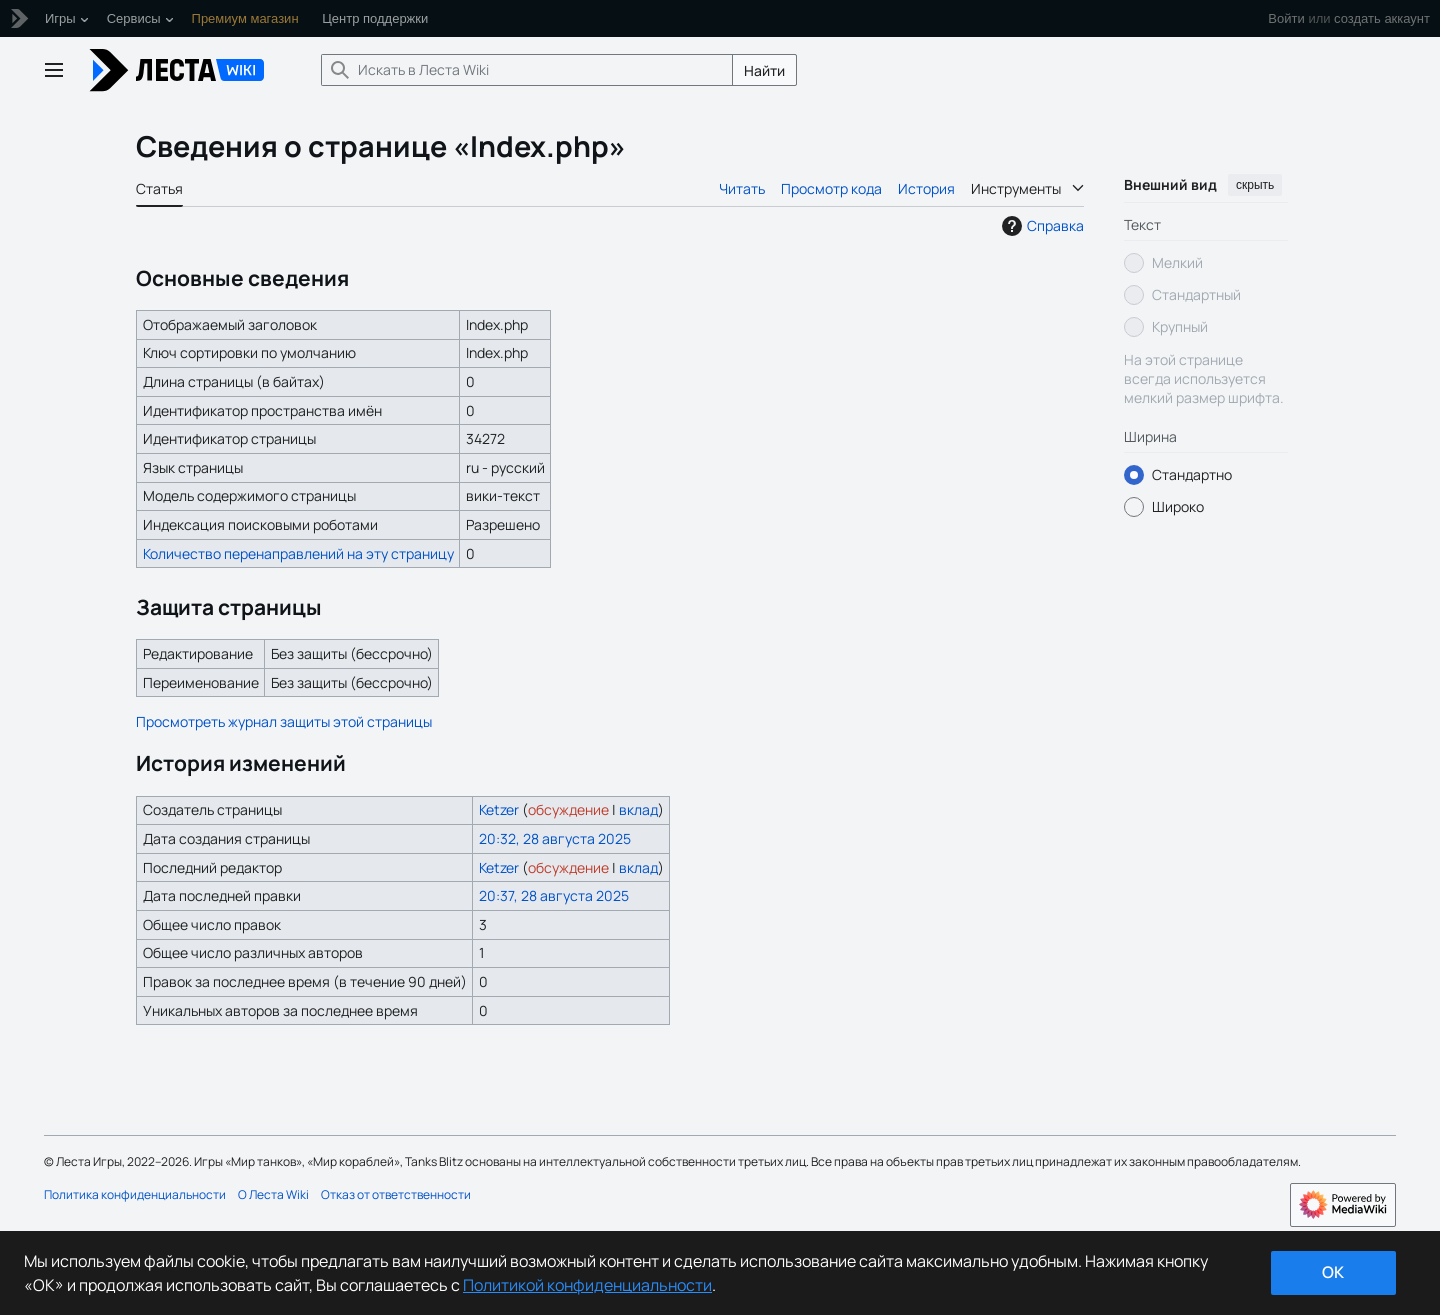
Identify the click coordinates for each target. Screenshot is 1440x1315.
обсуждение (568, 809)
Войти (1286, 18)
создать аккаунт (1382, 18)
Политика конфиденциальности (135, 1194)
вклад (638, 809)
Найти (764, 70)
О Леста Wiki (273, 1194)
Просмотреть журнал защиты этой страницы (284, 721)
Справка (1040, 226)
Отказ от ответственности (396, 1194)
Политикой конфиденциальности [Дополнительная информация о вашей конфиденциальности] (587, 1285)
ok (1333, 1272)
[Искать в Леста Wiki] (527, 70)
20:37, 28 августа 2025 (554, 895)
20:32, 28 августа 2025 (555, 838)
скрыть (1255, 185)
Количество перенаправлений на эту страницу (298, 553)
